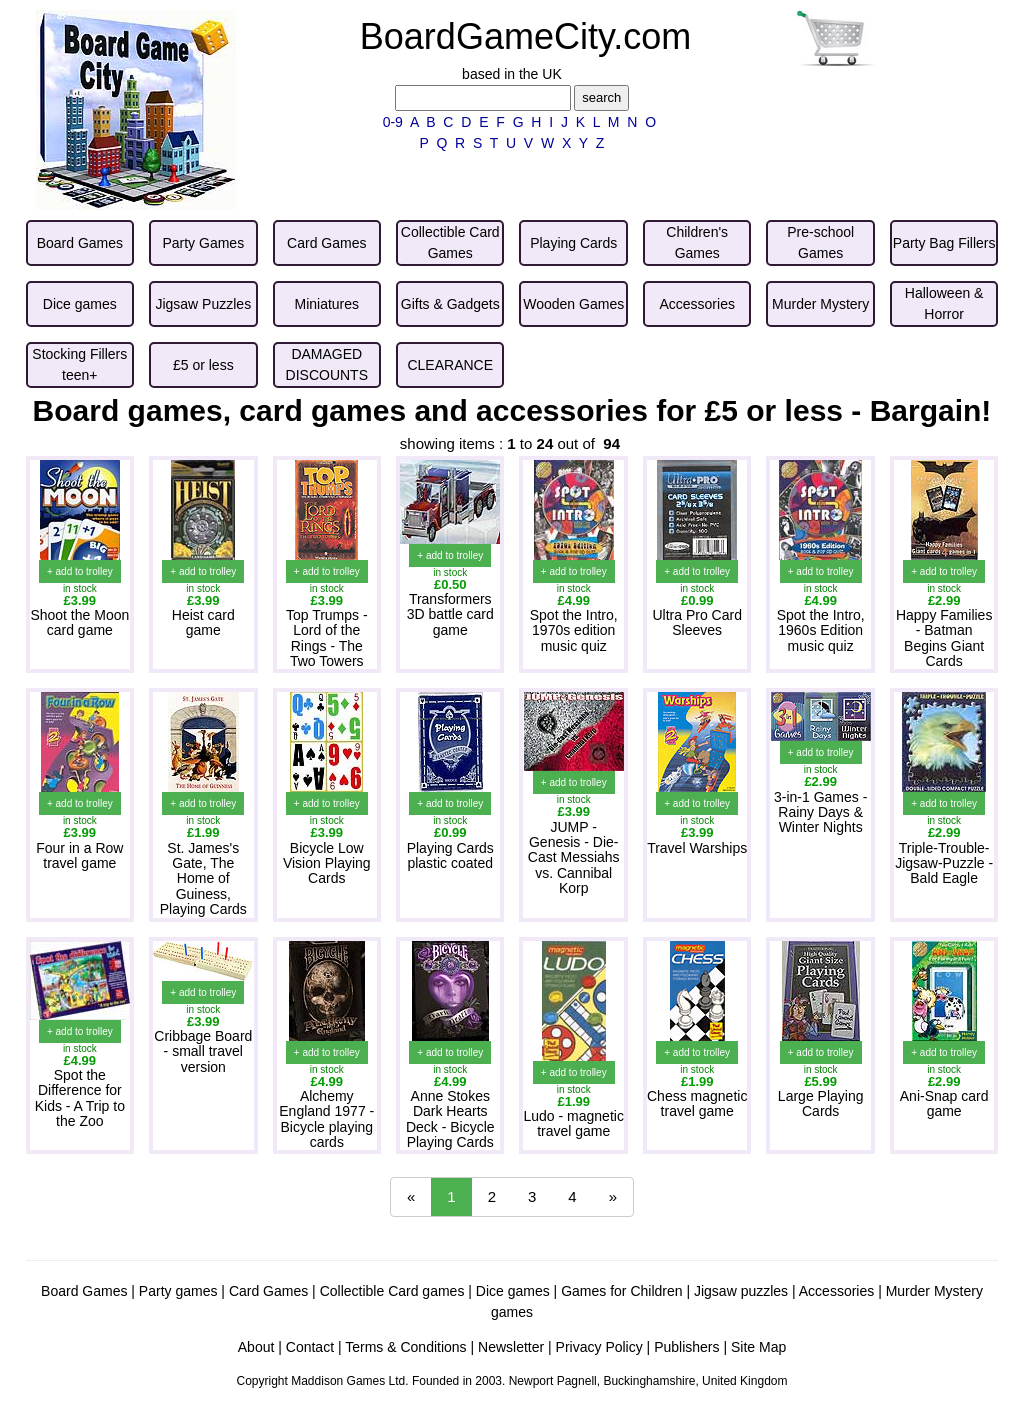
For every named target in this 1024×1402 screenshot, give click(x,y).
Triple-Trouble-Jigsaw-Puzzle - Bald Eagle (944, 863)
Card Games (268, 1291)
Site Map (758, 1347)
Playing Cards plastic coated (450, 855)
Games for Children (621, 1291)
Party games (178, 1291)
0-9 (393, 122)
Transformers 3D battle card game (450, 614)
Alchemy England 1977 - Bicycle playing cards (326, 1119)
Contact (310, 1347)
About (256, 1347)
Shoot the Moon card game (79, 622)
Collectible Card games (392, 1291)
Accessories (836, 1291)
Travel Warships (697, 848)
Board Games (84, 1291)
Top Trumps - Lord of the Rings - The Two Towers (327, 638)
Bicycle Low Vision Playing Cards (327, 863)
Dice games (513, 1291)
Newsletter (511, 1347)
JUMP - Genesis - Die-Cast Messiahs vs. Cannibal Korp (574, 858)
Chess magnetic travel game (697, 1103)
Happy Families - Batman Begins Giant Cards (944, 638)
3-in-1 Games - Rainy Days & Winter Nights (820, 812)
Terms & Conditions (405, 1347)
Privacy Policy (599, 1347)
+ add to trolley (80, 571)
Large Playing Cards (821, 1103)
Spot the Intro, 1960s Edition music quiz (821, 630)
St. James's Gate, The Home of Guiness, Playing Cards (203, 879)
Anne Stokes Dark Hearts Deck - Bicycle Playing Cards (450, 1119)
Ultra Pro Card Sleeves (696, 622)
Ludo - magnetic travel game (574, 1123)
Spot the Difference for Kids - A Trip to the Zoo (80, 1098)
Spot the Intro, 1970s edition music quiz (574, 630)
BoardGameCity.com (525, 36)
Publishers (686, 1347)
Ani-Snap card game (944, 1103)
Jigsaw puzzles (741, 1291)
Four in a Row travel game (79, 855)
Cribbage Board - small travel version (203, 1051)
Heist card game (203, 622)
